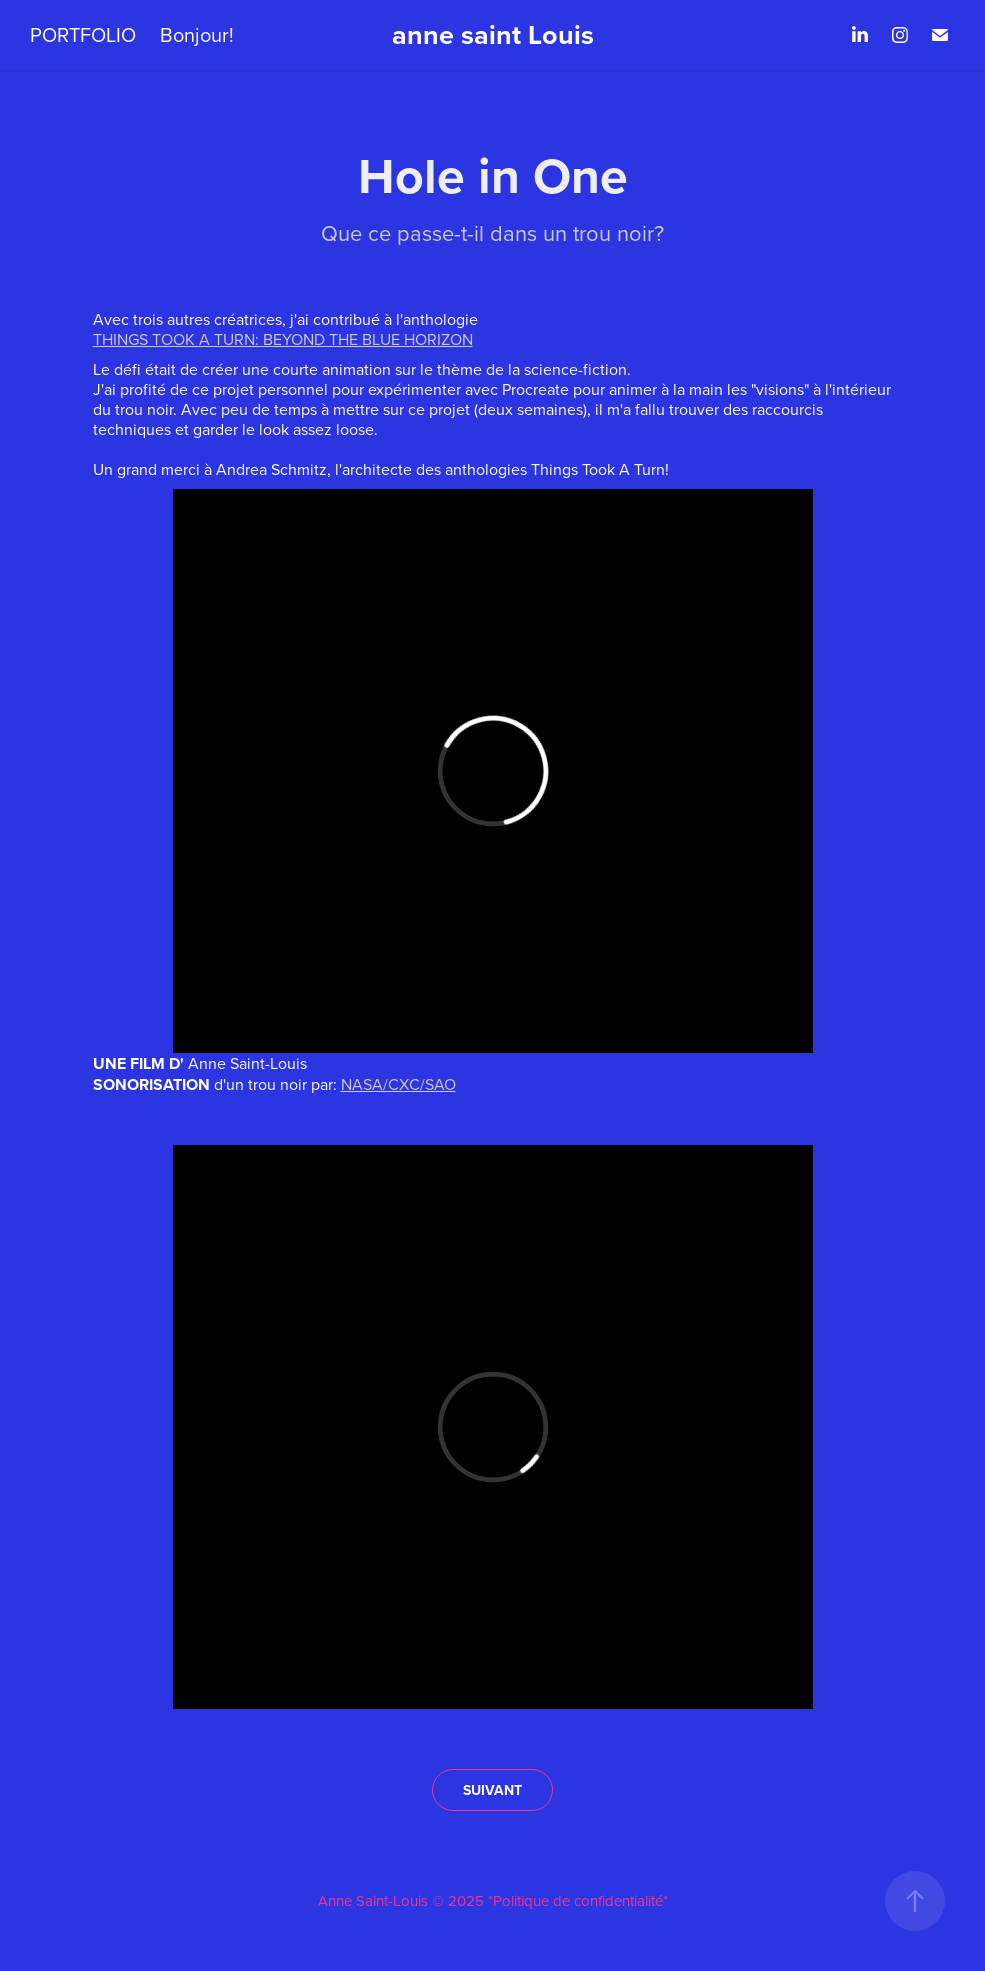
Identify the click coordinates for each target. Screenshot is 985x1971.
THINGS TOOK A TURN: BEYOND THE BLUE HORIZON (283, 339)
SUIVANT (492, 1790)
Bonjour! (197, 34)
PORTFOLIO (83, 34)
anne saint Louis (493, 34)
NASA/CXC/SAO (398, 1084)
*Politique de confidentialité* (578, 1900)
